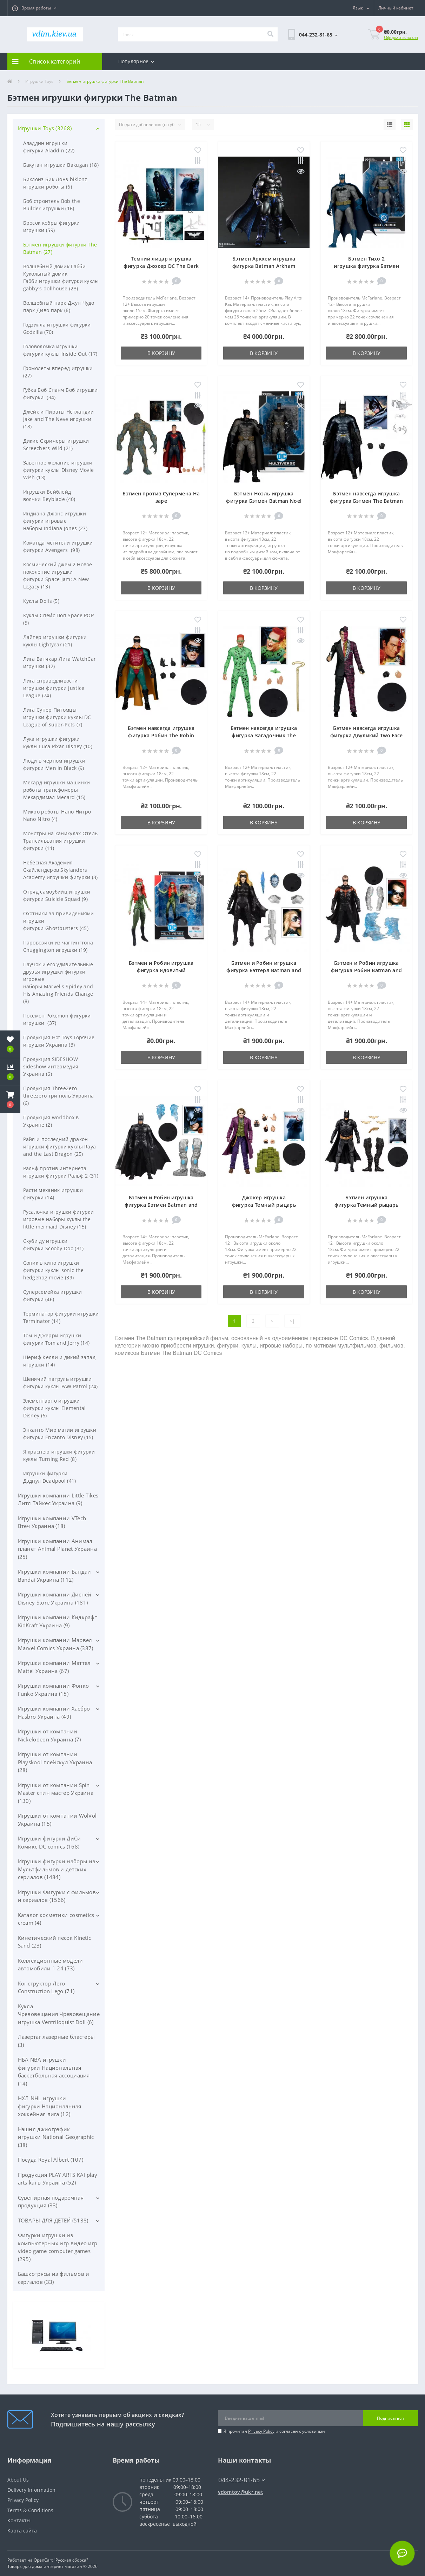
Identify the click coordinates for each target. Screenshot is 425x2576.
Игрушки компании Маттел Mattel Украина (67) (54, 1666)
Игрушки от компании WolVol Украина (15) (57, 1819)
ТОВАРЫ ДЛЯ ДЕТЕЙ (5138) (53, 2220)
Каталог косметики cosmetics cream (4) (56, 1918)
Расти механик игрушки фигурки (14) (53, 1194)
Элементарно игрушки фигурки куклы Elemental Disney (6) (54, 1408)
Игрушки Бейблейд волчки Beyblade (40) (49, 495)
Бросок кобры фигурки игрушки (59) (51, 226)
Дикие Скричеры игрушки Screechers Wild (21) (56, 444)
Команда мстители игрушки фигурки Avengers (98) (58, 546)
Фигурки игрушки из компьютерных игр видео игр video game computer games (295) (58, 2247)
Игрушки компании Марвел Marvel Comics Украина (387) (55, 1644)
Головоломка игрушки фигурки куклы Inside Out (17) (60, 350)
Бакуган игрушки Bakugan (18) (61, 165)
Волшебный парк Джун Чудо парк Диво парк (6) (58, 306)
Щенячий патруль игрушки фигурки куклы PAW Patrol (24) (60, 1383)
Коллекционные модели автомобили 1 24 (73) (50, 1964)
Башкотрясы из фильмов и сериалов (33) (53, 2277)
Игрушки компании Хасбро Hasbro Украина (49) (54, 1712)
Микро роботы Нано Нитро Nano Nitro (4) (57, 815)
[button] (34, 8)
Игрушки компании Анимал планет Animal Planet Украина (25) (57, 1548)
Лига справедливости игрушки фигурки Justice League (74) (54, 688)
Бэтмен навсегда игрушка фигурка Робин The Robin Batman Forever (161, 735)
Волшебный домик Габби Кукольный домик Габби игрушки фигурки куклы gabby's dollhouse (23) (61, 277)
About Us (18, 2479)
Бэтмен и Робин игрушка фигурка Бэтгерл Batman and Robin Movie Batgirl (263, 970)
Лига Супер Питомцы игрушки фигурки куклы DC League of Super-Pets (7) (57, 717)
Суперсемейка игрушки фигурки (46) (52, 1296)
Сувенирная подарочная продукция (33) (51, 2201)
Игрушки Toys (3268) (45, 128)
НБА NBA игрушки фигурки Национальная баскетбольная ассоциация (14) (54, 2071)
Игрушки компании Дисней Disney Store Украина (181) (55, 1598)
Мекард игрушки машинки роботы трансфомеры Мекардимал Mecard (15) (56, 790)
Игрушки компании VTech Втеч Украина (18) (52, 1522)
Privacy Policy (261, 2431)
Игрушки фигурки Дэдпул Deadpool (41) (49, 1477)
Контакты (19, 2520)
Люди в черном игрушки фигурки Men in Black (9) (54, 764)
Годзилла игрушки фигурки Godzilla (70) (57, 328)
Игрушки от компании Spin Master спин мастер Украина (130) (56, 1792)
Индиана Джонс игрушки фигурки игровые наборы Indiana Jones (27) (55, 521)
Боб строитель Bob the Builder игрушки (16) (51, 205)
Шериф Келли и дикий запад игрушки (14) (59, 1361)
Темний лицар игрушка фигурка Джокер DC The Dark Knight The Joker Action (161, 266)
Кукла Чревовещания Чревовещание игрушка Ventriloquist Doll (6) (59, 2014)
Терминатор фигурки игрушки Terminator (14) (61, 1317)
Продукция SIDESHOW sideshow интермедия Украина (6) (51, 1066)
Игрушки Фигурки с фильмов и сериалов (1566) (57, 1896)
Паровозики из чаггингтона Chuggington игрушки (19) (58, 946)
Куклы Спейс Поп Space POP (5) (58, 619)
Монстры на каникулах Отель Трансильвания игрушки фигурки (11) (60, 840)
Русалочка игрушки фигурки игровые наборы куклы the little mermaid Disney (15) (58, 1219)
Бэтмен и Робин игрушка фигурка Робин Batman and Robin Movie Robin (366, 970)
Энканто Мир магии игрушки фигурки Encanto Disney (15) (60, 1434)
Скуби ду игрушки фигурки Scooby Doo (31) (53, 1245)
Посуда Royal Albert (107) (51, 2159)
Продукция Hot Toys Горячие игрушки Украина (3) (59, 1041)
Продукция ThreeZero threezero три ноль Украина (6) (58, 1095)
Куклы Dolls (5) (41, 601)
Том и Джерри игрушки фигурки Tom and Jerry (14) (56, 1339)
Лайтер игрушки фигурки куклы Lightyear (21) (55, 641)
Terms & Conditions (30, 2510)
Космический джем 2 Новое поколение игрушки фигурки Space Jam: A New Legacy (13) (57, 575)
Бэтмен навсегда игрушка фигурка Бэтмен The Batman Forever (366, 501)
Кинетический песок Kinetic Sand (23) (54, 1941)
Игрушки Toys (39, 81)
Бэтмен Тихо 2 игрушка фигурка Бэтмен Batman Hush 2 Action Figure (366, 266)
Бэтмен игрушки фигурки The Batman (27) (60, 248)
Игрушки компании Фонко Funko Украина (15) (53, 1689)
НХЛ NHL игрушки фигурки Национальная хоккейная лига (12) (49, 2106)
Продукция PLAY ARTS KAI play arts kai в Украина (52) (57, 2178)
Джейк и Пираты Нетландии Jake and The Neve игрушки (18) (58, 419)
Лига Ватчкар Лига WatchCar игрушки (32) (59, 662)
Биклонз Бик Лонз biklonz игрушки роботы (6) (55, 183)
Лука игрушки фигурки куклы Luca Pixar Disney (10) (57, 743)
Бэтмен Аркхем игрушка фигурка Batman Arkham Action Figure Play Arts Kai (264, 266)
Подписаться (390, 2418)
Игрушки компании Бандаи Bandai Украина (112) (54, 1575)
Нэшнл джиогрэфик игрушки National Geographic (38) (56, 2137)
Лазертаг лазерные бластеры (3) (56, 2040)
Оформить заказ (401, 37)
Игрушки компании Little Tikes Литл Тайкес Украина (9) (58, 1499)
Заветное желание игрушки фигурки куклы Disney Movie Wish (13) (58, 470)
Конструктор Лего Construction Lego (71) (46, 1987)
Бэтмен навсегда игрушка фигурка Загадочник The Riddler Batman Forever (264, 735)
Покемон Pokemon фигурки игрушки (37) (57, 1019)
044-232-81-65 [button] (241, 2480)
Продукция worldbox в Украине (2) (51, 1121)
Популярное (136, 61)
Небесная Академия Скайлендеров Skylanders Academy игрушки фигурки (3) (60, 870)
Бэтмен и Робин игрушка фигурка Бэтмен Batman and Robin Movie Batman (161, 1204)
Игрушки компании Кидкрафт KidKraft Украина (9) (58, 1621)
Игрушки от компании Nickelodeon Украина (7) (49, 1735)
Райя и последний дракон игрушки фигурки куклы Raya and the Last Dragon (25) (59, 1146)
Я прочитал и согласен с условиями (274, 2431)
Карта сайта (22, 2530)
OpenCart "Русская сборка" (61, 2560)
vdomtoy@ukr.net (241, 2492)
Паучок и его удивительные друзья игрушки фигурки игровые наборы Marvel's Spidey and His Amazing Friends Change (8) (58, 982)
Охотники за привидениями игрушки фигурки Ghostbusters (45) (58, 920)
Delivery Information (31, 2489)
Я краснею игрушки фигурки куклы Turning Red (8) (59, 1455)
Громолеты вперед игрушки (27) (58, 372)
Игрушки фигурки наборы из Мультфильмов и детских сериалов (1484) (56, 1869)
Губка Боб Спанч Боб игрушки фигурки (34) (60, 394)
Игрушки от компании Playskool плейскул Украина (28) (55, 1762)
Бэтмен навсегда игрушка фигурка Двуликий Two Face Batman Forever (366, 735)
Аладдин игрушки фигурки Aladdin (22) (49, 147)
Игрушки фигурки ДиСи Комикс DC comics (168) (49, 1842)
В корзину (161, 353)
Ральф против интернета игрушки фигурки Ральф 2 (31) (60, 1172)
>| (292, 1321)
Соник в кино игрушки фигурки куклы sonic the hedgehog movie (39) (53, 1270)
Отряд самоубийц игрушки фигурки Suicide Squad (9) (57, 895)
